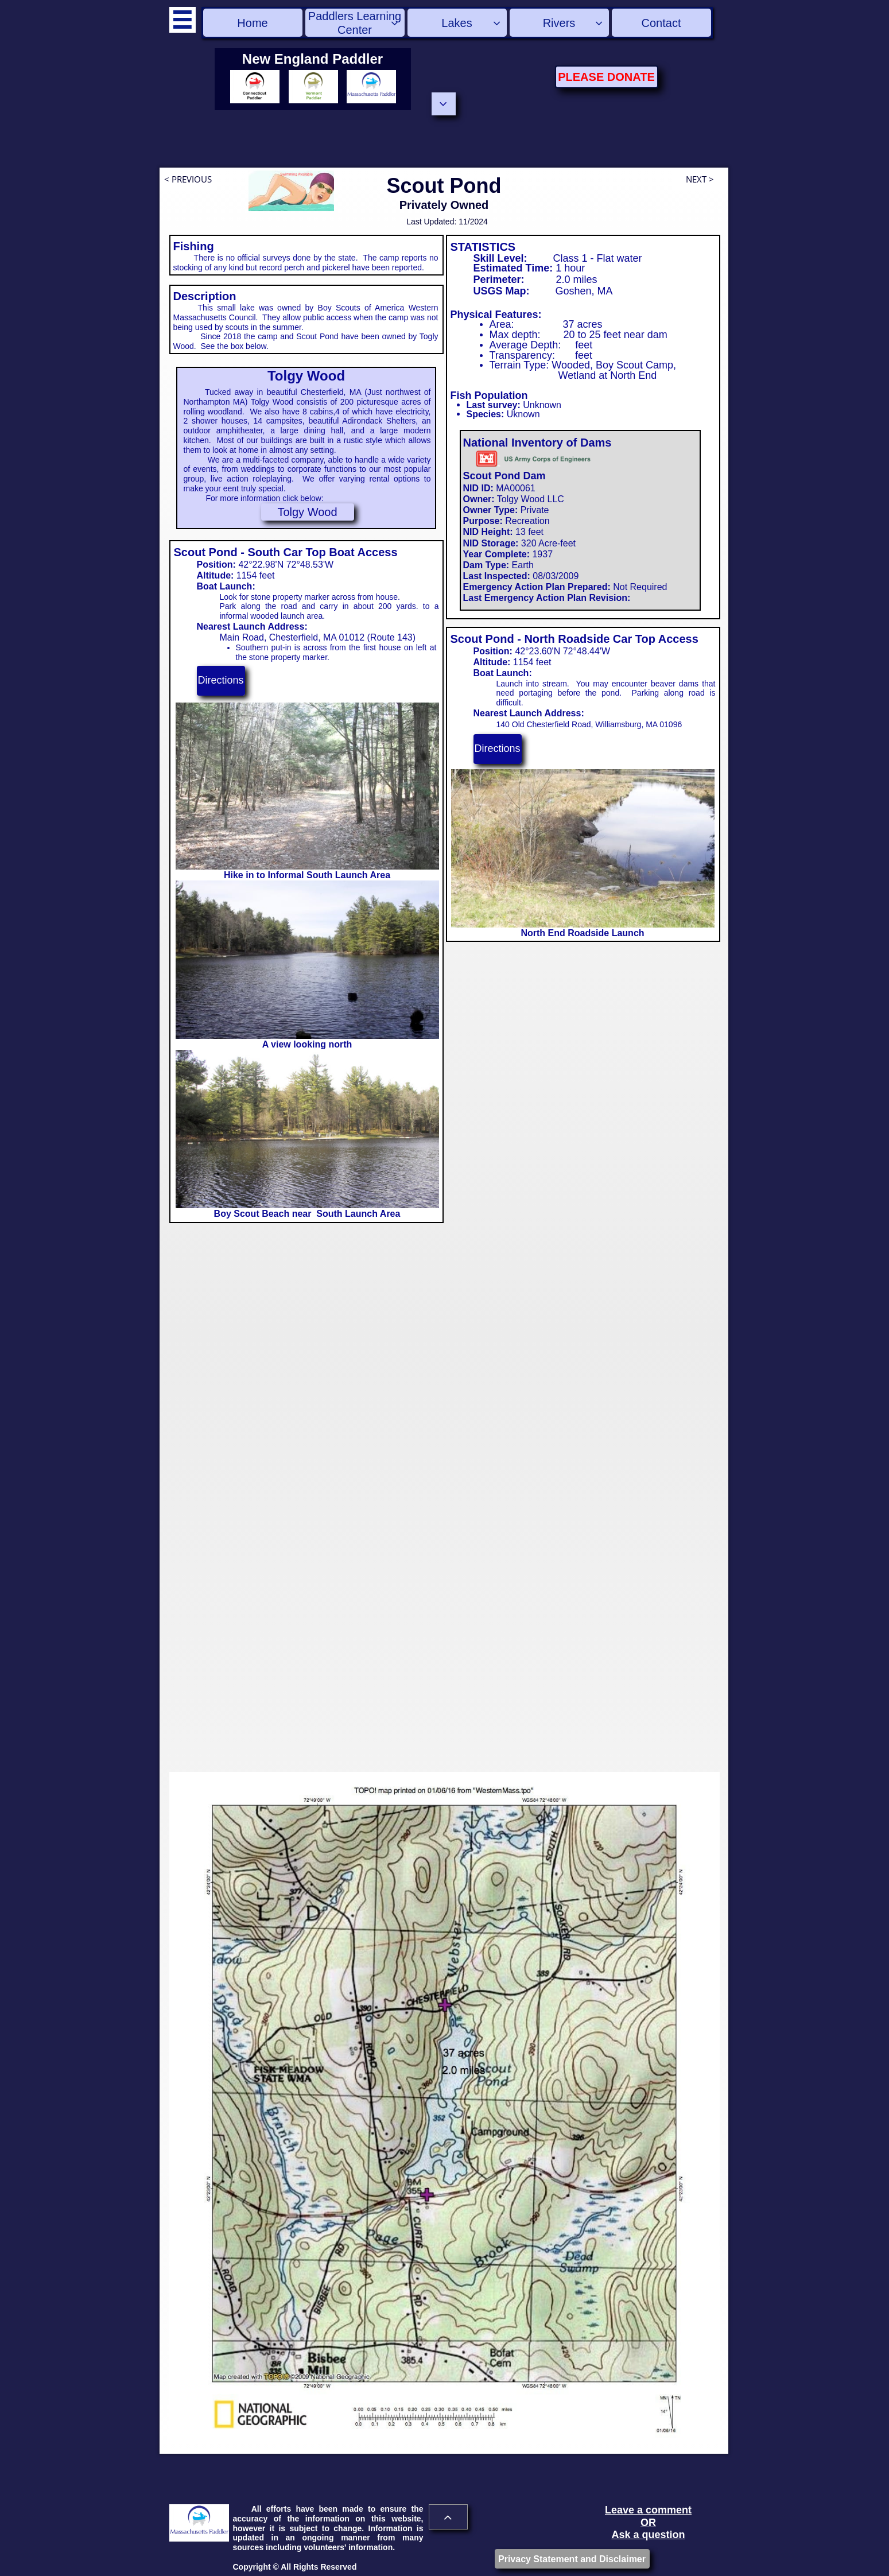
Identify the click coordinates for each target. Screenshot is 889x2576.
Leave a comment (648, 2510)
